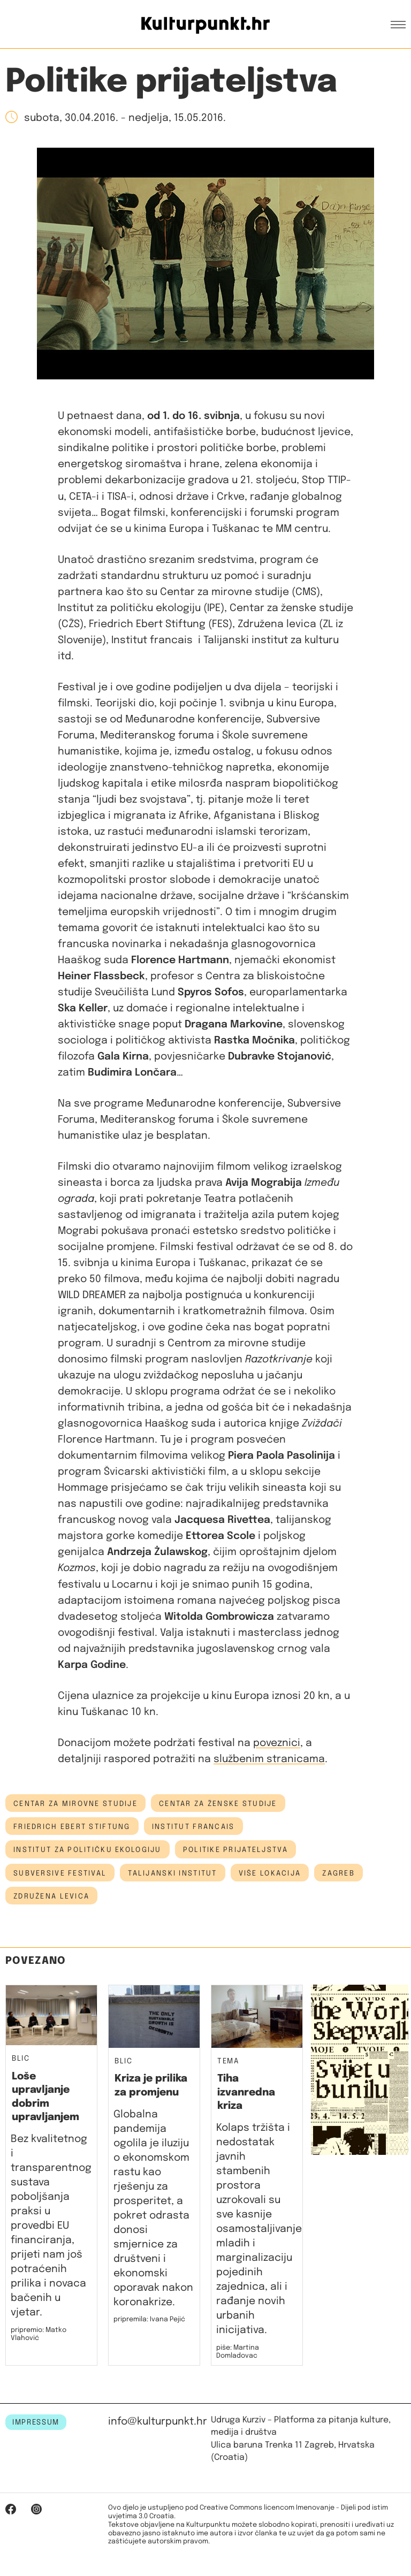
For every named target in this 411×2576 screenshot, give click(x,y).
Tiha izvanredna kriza (246, 2092)
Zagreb (338, 1873)
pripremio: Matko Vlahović (38, 2334)
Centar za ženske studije (218, 1804)
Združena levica (51, 1896)
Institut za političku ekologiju (87, 1850)
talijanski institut (172, 1873)
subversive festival (59, 1873)
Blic (21, 2058)
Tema (228, 2061)
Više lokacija (270, 1873)
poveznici (276, 1743)
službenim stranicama (269, 1759)
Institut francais (193, 1827)
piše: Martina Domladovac (237, 2352)
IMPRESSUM (35, 2422)
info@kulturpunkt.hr (157, 2422)
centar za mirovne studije (75, 1804)
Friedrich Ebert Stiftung (72, 1827)
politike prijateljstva (235, 1850)
